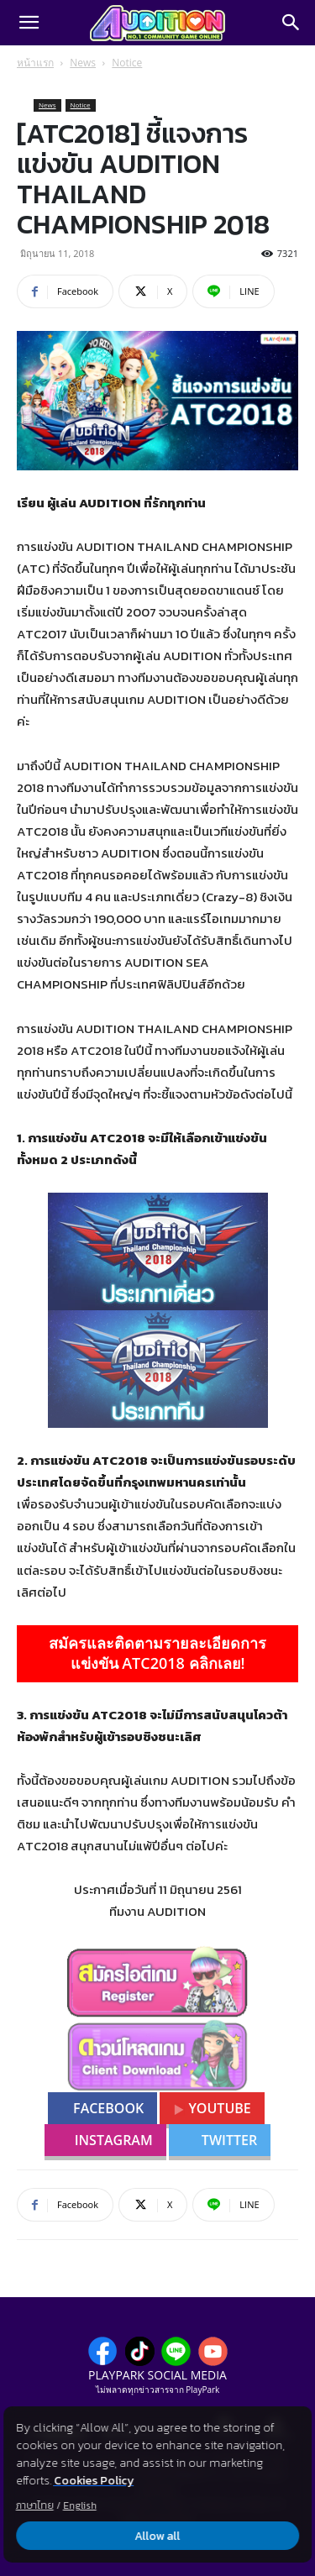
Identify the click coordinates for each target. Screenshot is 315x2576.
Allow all (158, 2536)
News (83, 62)
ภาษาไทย (35, 2505)
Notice (127, 62)
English (80, 2505)
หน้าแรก (35, 62)
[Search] (291, 22)
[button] (28, 22)
